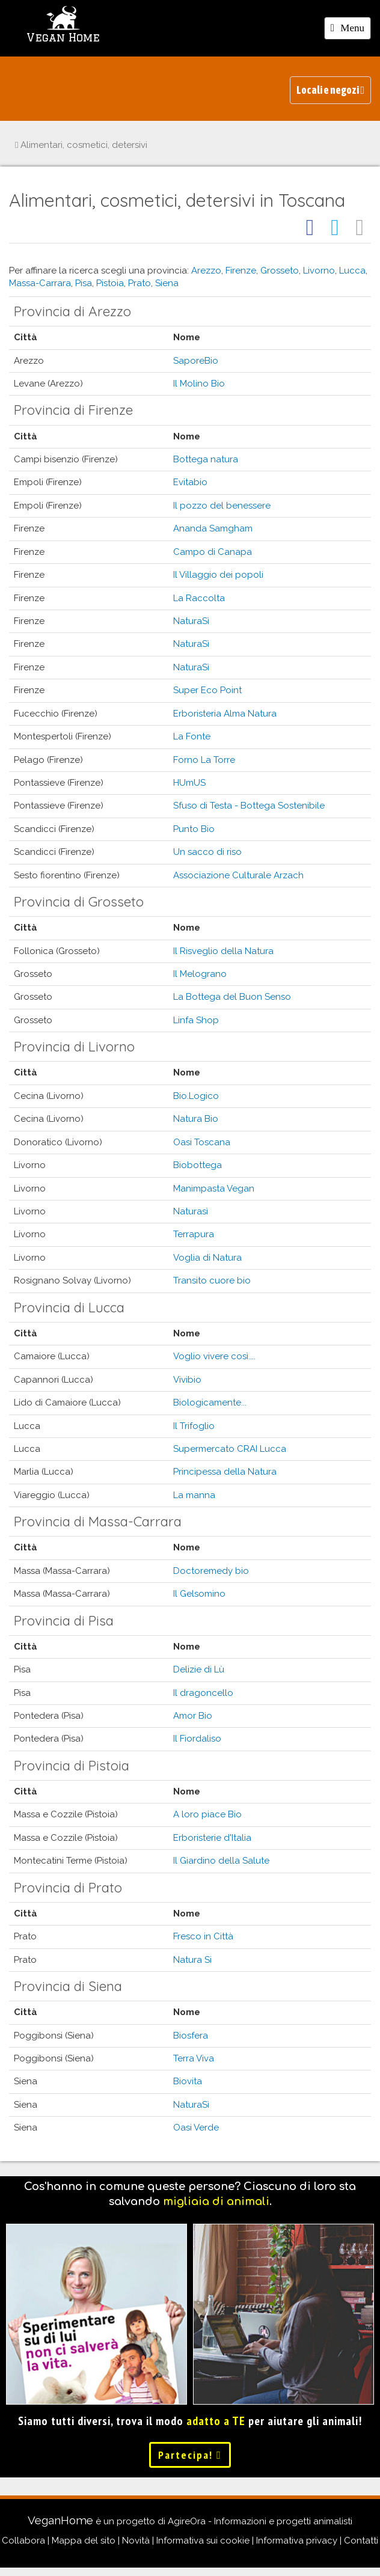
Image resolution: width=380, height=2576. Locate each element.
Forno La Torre (204, 759)
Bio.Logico (196, 1096)
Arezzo (206, 270)
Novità (136, 2540)
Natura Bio (195, 1118)
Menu (350, 30)
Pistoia (110, 283)
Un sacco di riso (207, 851)
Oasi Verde (196, 2127)
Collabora (23, 2540)
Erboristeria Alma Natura (225, 713)
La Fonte (191, 736)
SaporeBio (195, 360)
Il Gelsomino (199, 1593)
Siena (167, 283)
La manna (194, 1495)
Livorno (319, 270)
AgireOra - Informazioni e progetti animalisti (260, 2521)
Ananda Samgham (213, 528)
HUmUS (189, 782)
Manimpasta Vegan (213, 1188)
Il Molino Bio (199, 383)
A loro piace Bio (207, 1814)
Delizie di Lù (198, 1669)
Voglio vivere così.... (214, 1356)
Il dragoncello (203, 1692)
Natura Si (192, 1959)
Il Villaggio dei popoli (218, 574)
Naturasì (190, 1211)
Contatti (361, 2540)
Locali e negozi (330, 90)
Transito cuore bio (212, 1280)
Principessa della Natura (225, 1471)
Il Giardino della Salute (221, 1860)
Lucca (352, 270)
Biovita (187, 2081)
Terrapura (193, 1234)
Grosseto (279, 270)
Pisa (83, 283)
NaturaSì (191, 621)
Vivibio (187, 1379)
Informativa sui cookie (203, 2540)
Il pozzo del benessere (222, 505)
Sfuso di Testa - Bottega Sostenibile (249, 805)
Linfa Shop (196, 1020)
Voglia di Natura (207, 1257)
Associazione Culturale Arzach (238, 875)
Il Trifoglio (194, 1426)
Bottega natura (205, 459)
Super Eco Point (207, 690)
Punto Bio (194, 829)
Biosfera (190, 2035)
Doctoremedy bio (211, 1570)
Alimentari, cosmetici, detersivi (81, 144)
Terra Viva (193, 2058)
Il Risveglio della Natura (223, 951)
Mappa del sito (83, 2540)
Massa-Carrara (40, 283)
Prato (139, 283)
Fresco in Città (203, 1936)
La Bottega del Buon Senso (232, 996)
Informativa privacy (296, 2540)
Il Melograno (200, 973)
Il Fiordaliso (197, 1738)
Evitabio (190, 482)
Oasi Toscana (201, 1142)
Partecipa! (190, 2455)
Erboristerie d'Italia (212, 1837)
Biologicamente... (210, 1402)
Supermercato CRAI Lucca (229, 1448)
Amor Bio (192, 1715)
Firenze (240, 270)
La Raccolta (199, 598)
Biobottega (197, 1165)
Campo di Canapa (212, 551)
